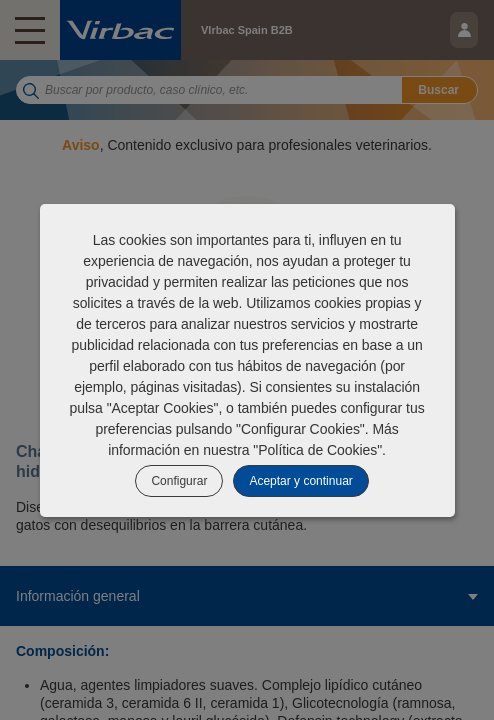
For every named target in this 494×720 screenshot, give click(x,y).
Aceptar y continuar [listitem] (300, 481)
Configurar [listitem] (179, 481)
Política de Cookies (317, 450)
